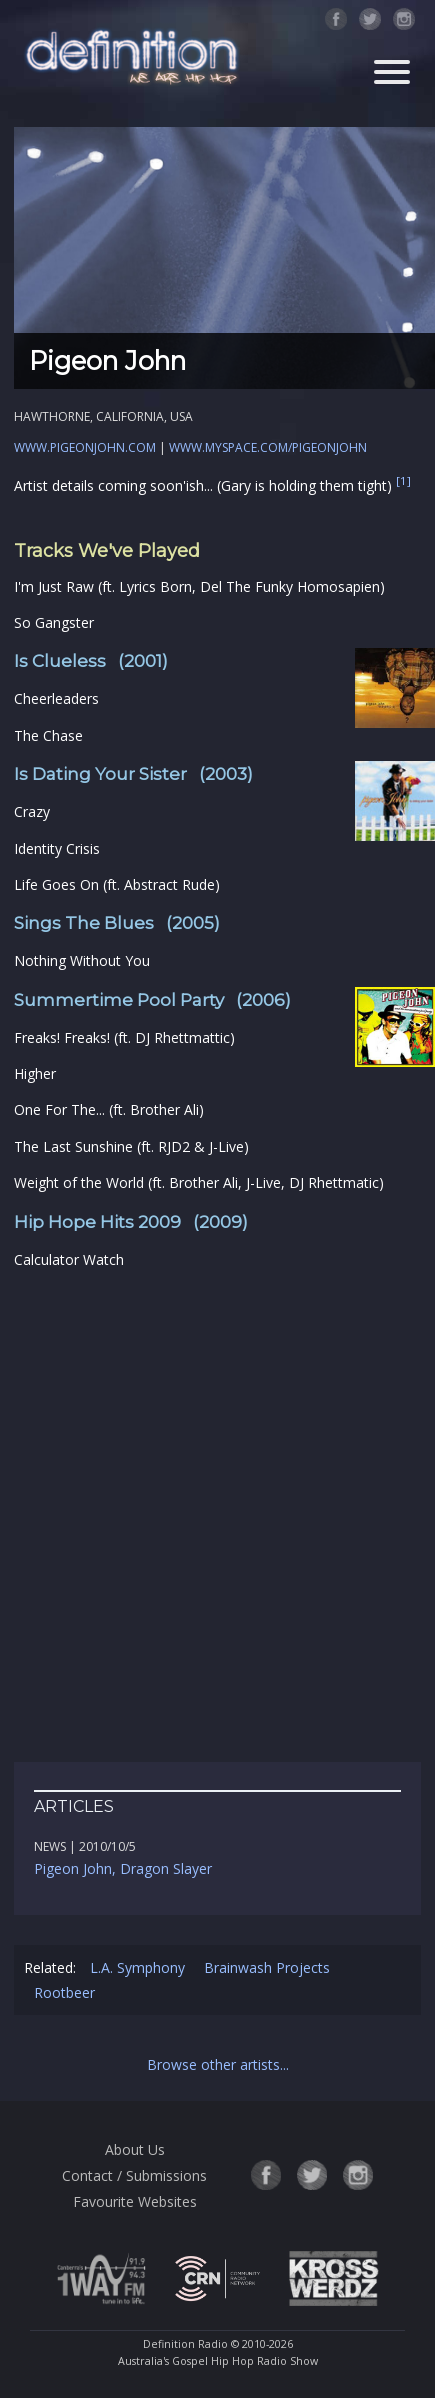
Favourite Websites (135, 2201)
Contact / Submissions (134, 2175)
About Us (135, 2149)
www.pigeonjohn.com (85, 447)
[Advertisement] (217, 1516)
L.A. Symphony (137, 1967)
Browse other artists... (218, 2064)
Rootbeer (64, 1992)
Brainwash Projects (267, 1967)
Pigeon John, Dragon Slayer (123, 1868)
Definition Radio (185, 2344)
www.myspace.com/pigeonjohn (268, 447)
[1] (403, 481)
